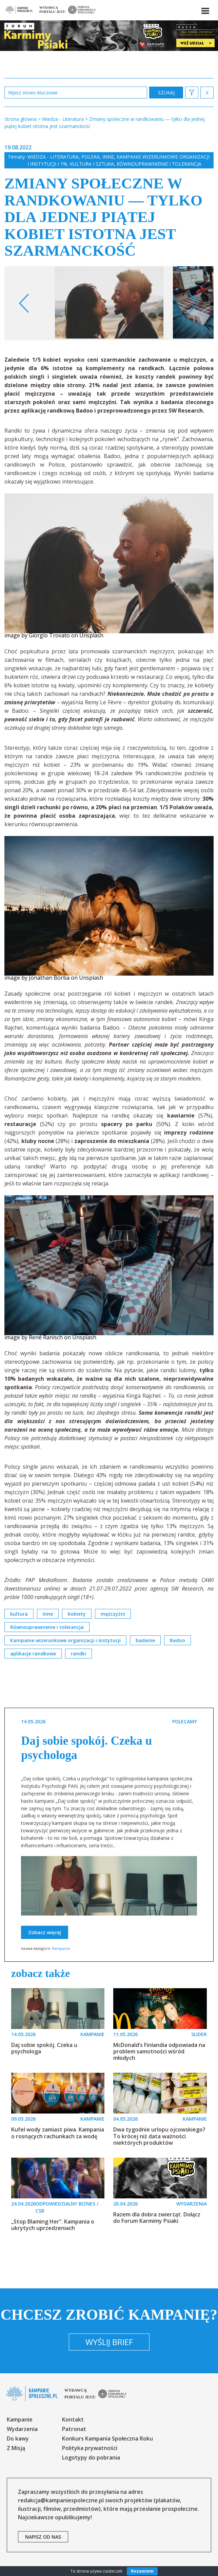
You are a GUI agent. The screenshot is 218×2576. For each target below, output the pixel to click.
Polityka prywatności (89, 2448)
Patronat (74, 2429)
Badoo (177, 1640)
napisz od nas (43, 2537)
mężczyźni (113, 1614)
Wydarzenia (22, 2429)
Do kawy (18, 2438)
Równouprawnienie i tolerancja (159, 164)
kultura (19, 1614)
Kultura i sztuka (92, 164)
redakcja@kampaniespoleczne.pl (61, 2500)
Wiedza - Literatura (53, 156)
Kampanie (61, 1948)
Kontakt (73, 2419)
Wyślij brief (109, 2341)
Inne (108, 156)
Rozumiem (142, 2571)
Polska (90, 156)
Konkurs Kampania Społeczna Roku (107, 2438)
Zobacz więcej (44, 1932)
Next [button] (194, 303)
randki (78, 1653)
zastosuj (166, 92)
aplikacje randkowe (33, 1653)
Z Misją (16, 2448)
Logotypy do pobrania (91, 2457)
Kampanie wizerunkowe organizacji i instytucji (65, 1640)
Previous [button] (24, 303)
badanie (145, 1640)
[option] (109, 303)
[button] (205, 9)
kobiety (77, 1614)
